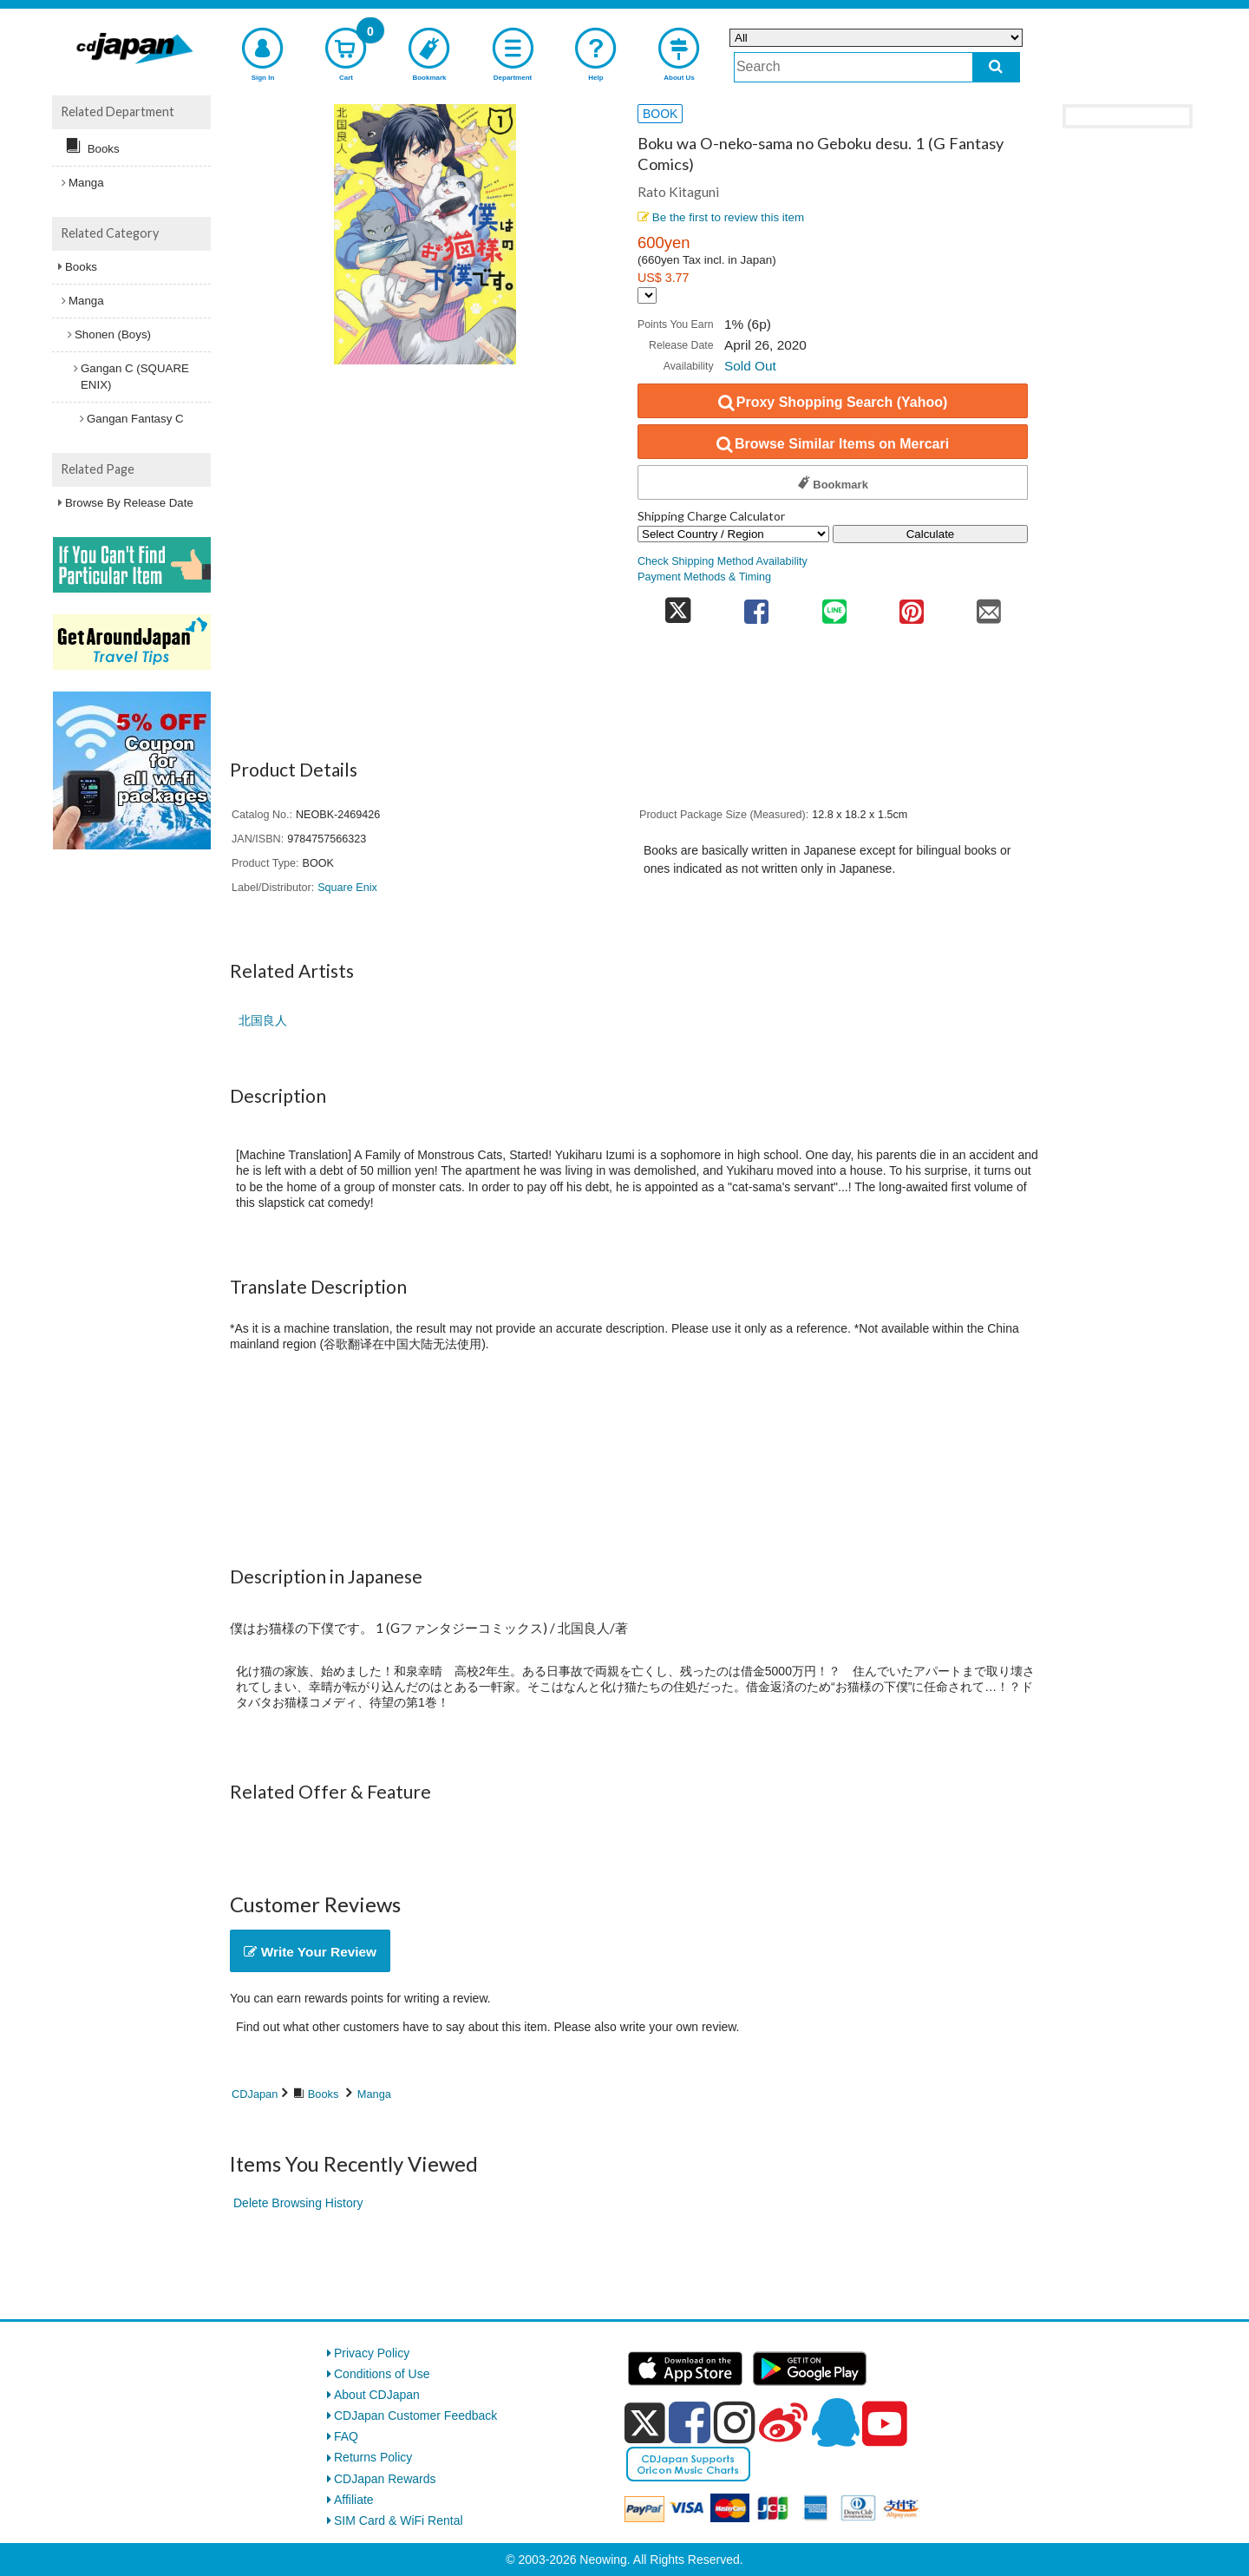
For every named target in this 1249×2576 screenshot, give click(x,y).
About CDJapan (377, 2395)
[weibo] (783, 2422)
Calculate (930, 534)
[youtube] (884, 2424)
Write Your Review (310, 1951)
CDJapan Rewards (385, 2479)
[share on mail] (989, 606)
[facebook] (689, 2422)
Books (323, 2094)
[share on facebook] (756, 606)
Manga (374, 2094)
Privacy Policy (371, 2353)
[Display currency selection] (647, 295)
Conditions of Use (382, 2374)
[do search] (996, 67)
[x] (644, 2423)
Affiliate (354, 2500)
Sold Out (750, 365)
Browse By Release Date (129, 502)
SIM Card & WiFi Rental (398, 2520)
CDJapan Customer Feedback (415, 2415)
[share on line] (834, 606)
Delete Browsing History (298, 2203)
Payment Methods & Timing (704, 577)
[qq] (835, 2422)
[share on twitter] (678, 606)
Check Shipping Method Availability (723, 561)
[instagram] (734, 2422)
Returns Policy (373, 2457)
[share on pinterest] (911, 606)
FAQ (346, 2436)
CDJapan (255, 2094)
